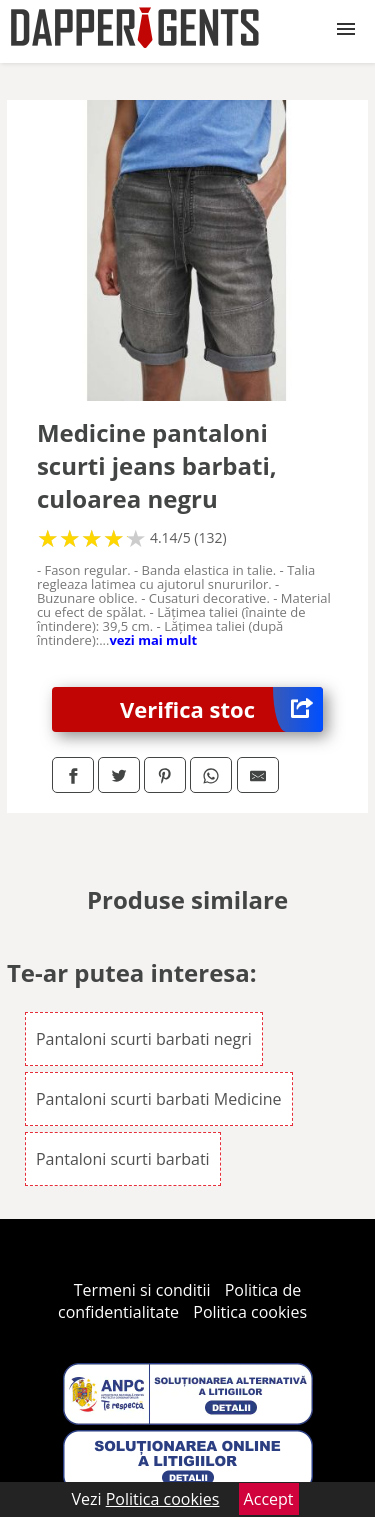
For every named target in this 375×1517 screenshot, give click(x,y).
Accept (269, 1499)
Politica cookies (250, 1312)
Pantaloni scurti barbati (123, 1159)
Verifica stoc (221, 709)
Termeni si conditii (142, 1290)
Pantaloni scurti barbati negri (144, 1039)
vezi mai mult (153, 640)
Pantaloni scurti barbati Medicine (159, 1099)
